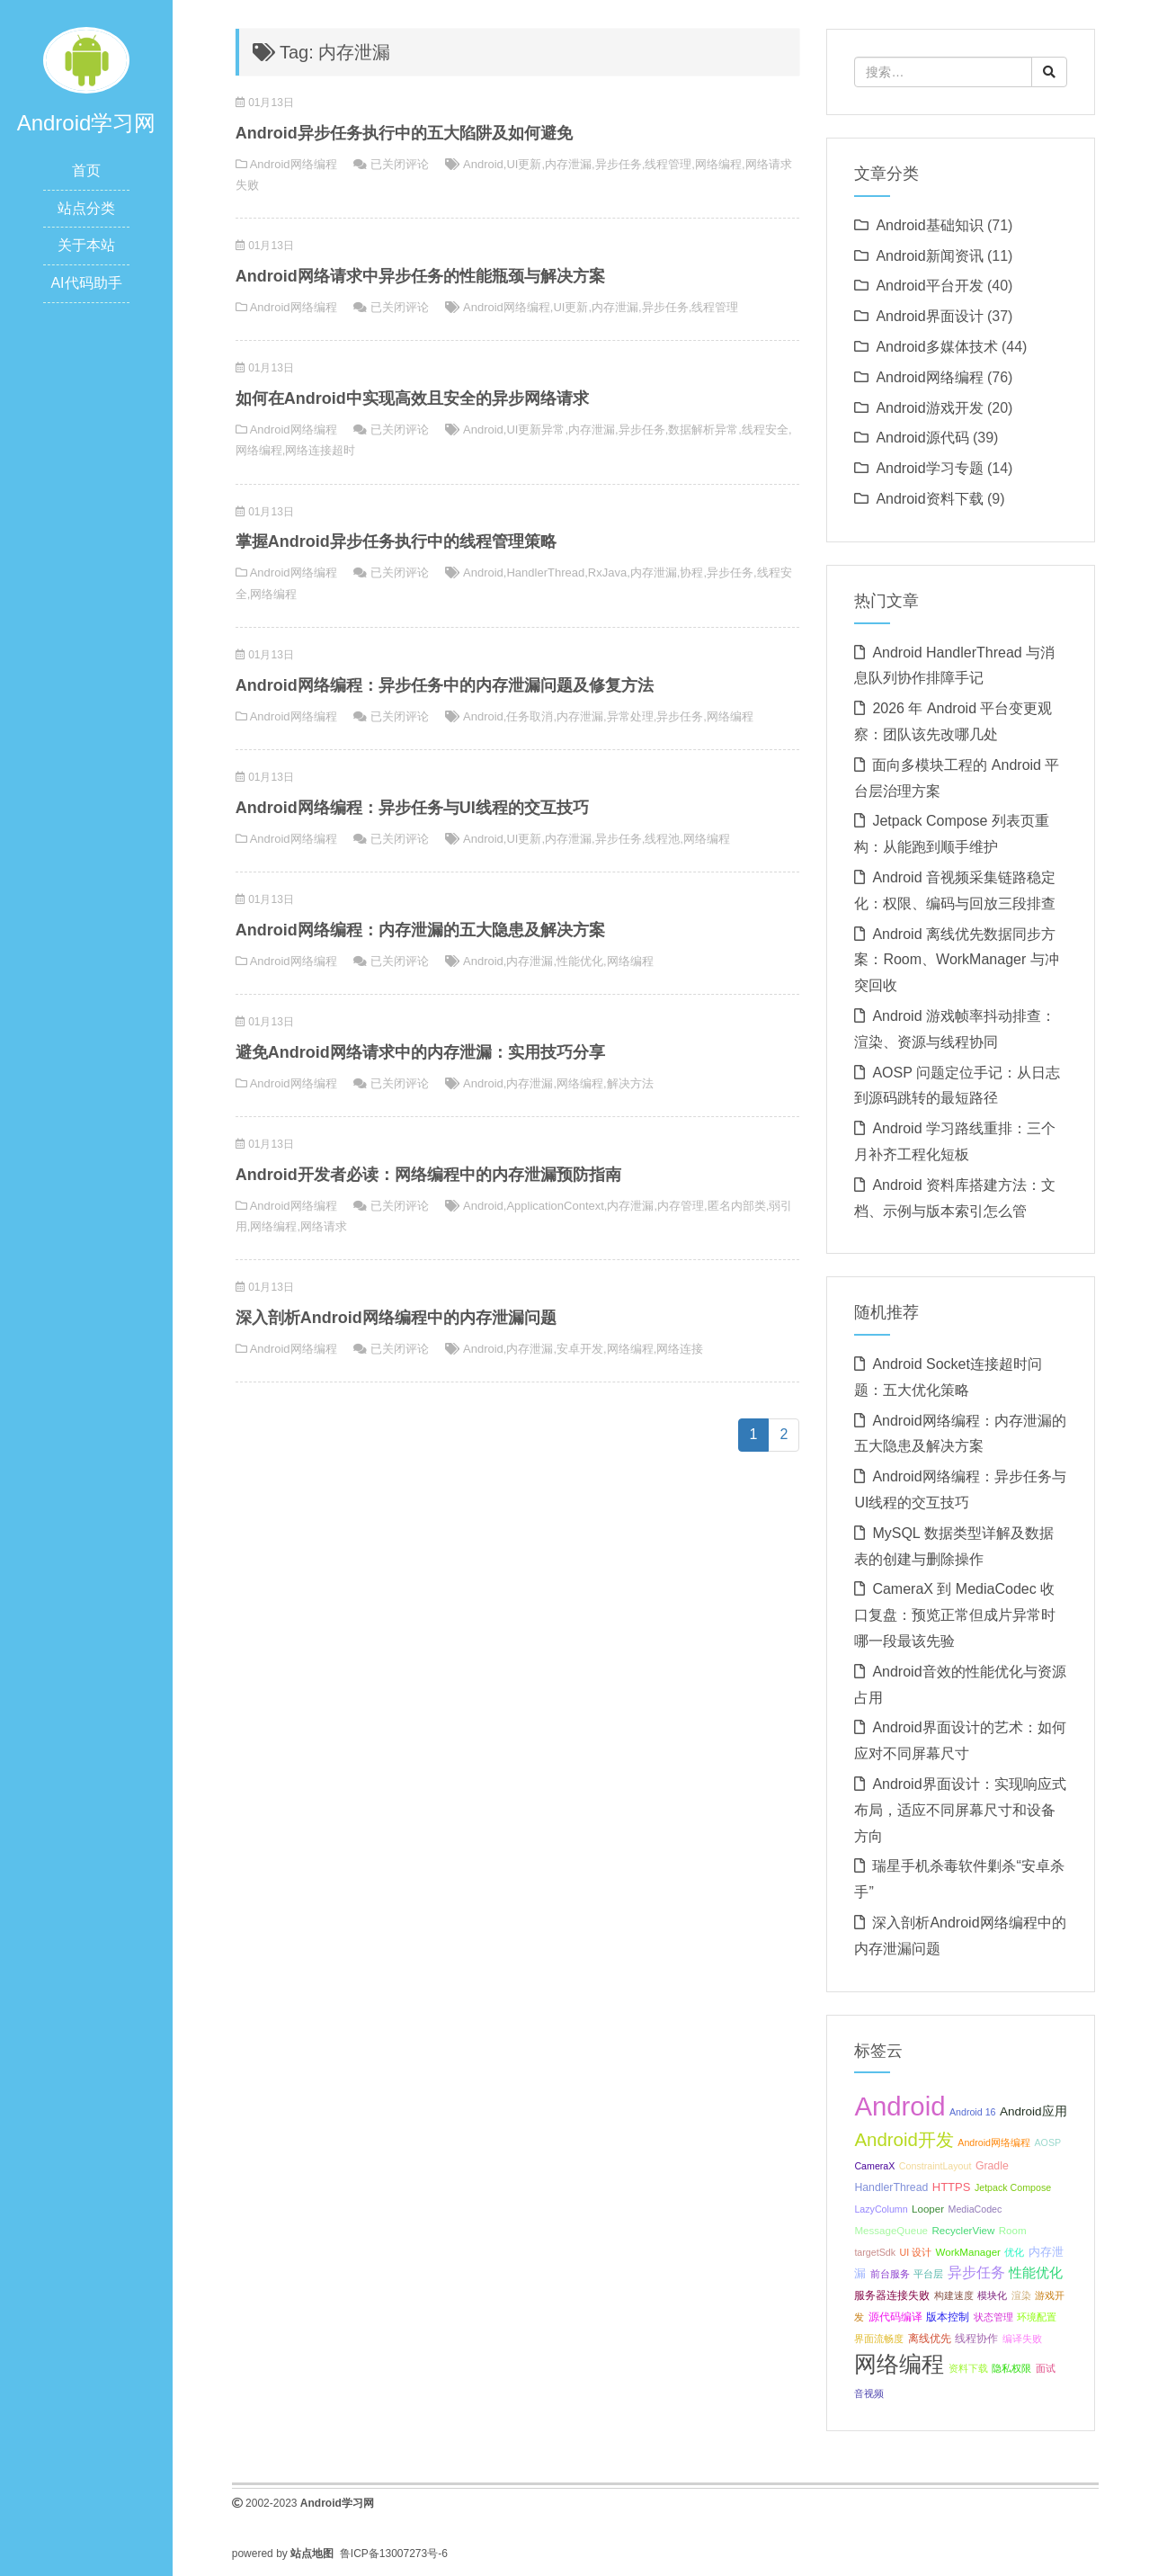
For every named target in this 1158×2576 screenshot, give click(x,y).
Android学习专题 (929, 468)
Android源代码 (922, 437)
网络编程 (718, 164)
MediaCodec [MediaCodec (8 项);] (975, 2209)
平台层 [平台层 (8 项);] (928, 2273)
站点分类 (86, 208)
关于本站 (86, 245)
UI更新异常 (535, 429)
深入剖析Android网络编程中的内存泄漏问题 (396, 1318)
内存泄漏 (568, 164)
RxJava (607, 572)
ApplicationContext (554, 1205)
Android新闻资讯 (929, 256)
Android (483, 164)
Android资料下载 (929, 498)
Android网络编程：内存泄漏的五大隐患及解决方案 (420, 930)
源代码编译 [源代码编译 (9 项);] (895, 2317)
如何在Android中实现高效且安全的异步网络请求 (412, 398)
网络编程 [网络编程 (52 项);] (899, 2364)
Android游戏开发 (929, 408)
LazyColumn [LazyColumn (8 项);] (880, 2209)
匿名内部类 (737, 1205)
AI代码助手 (85, 283)
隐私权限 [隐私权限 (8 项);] (1011, 2368)
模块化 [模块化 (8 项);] (992, 2295)
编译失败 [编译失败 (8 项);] (1022, 2338)
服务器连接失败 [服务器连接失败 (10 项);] (892, 2295)
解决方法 (630, 1083)
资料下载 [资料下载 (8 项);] (968, 2368)
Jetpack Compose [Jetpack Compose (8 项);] (1013, 2187)
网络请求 (323, 1226)
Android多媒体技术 (936, 346)
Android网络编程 (293, 164)
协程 (691, 572)
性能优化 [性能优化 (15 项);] (1036, 2272)
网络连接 (679, 1348)
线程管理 (668, 164)
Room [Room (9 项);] (1013, 2230)
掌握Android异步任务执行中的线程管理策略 (396, 541)
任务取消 (529, 716)
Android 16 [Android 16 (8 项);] (972, 2111)
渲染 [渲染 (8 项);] (1021, 2295)
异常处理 (630, 716)
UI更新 (523, 164)
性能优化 (580, 961)
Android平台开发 (929, 285)
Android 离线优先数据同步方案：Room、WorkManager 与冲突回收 (956, 960)
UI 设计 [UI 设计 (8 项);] (915, 2252)
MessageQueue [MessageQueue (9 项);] (891, 2230)
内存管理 (680, 1205)
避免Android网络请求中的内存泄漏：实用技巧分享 (420, 1052)
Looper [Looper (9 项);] (928, 2209)
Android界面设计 (929, 316)
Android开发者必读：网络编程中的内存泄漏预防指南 (428, 1175)
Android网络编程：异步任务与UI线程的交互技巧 (412, 808)
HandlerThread (545, 572)
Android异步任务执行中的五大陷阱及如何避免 (404, 133)
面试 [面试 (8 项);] (1046, 2368)
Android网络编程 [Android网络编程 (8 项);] (994, 2142)
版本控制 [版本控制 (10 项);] (947, 2317)
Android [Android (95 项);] (899, 2106)
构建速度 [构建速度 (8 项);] (954, 2295)
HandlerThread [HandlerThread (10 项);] (891, 2187)
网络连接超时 (320, 450)
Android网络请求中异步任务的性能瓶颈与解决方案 (420, 276)
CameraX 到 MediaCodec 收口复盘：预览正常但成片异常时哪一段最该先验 (955, 1615)
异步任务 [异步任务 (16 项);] (976, 2272)
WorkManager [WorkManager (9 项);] (968, 2252)
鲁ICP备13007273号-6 (394, 2553)
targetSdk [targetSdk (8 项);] (874, 2252)
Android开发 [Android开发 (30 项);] (903, 2139)
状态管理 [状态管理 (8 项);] (993, 2317)
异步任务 (618, 164)
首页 (86, 170)
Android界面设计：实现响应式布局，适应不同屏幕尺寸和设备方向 (959, 1810)
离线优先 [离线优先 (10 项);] (929, 2338)
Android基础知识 (929, 225)
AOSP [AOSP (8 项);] (1047, 2142)
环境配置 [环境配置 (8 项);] (1036, 2317)
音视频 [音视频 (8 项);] (869, 2393)
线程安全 (765, 429)
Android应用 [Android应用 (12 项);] (1033, 2111)
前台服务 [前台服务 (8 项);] (890, 2273)
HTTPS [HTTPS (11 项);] (951, 2187)
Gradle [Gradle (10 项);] (992, 2166)
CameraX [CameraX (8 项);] (874, 2165)
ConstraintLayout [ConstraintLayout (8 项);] (935, 2165)
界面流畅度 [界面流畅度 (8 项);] (879, 2338)
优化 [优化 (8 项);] (1014, 2252)
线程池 (662, 838)
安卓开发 (580, 1348)
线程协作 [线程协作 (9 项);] (976, 2338)
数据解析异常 (703, 429)
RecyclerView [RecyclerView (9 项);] (962, 2230)
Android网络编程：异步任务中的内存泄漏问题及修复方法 (445, 685)
